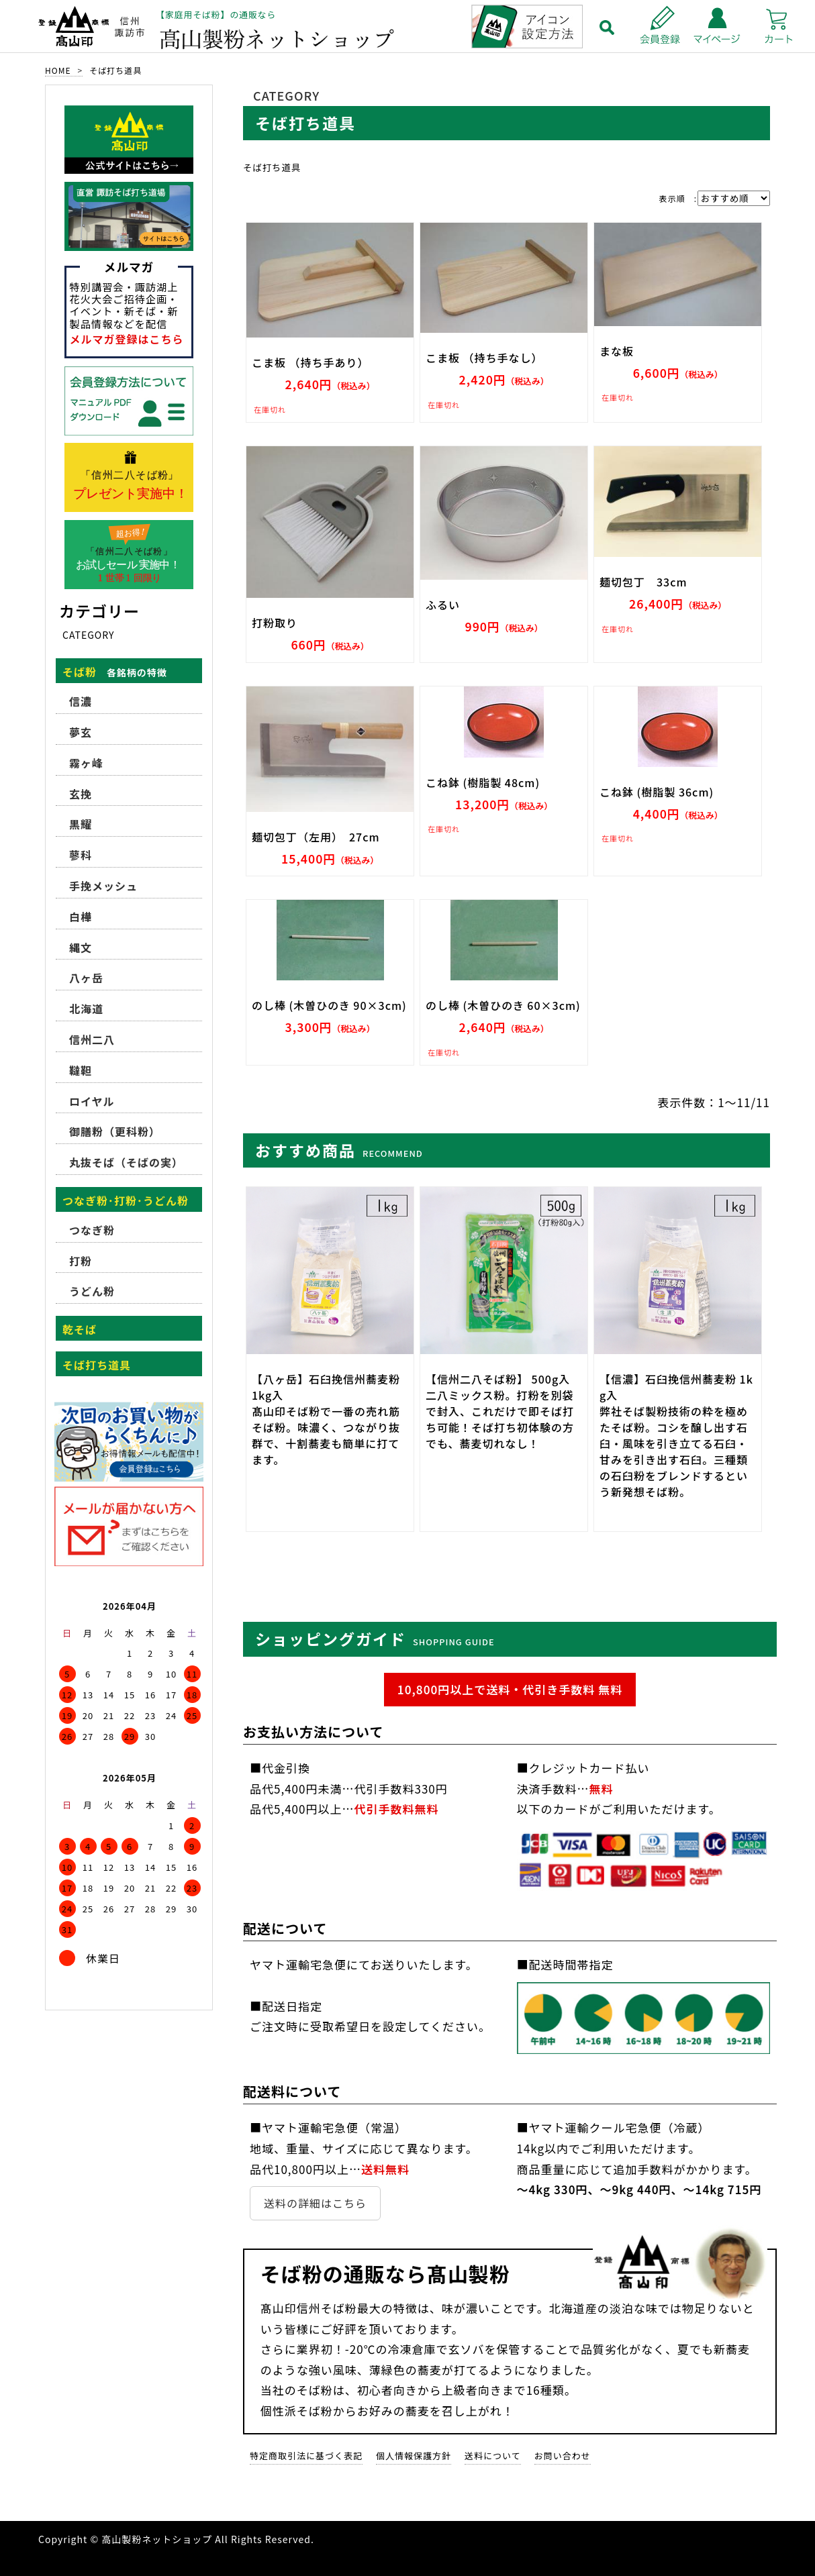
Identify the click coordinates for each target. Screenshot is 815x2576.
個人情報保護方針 (413, 2455)
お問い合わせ (562, 2455)
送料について (493, 2455)
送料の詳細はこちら (315, 2203)
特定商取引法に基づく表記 (306, 2455)
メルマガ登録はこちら (127, 339)
